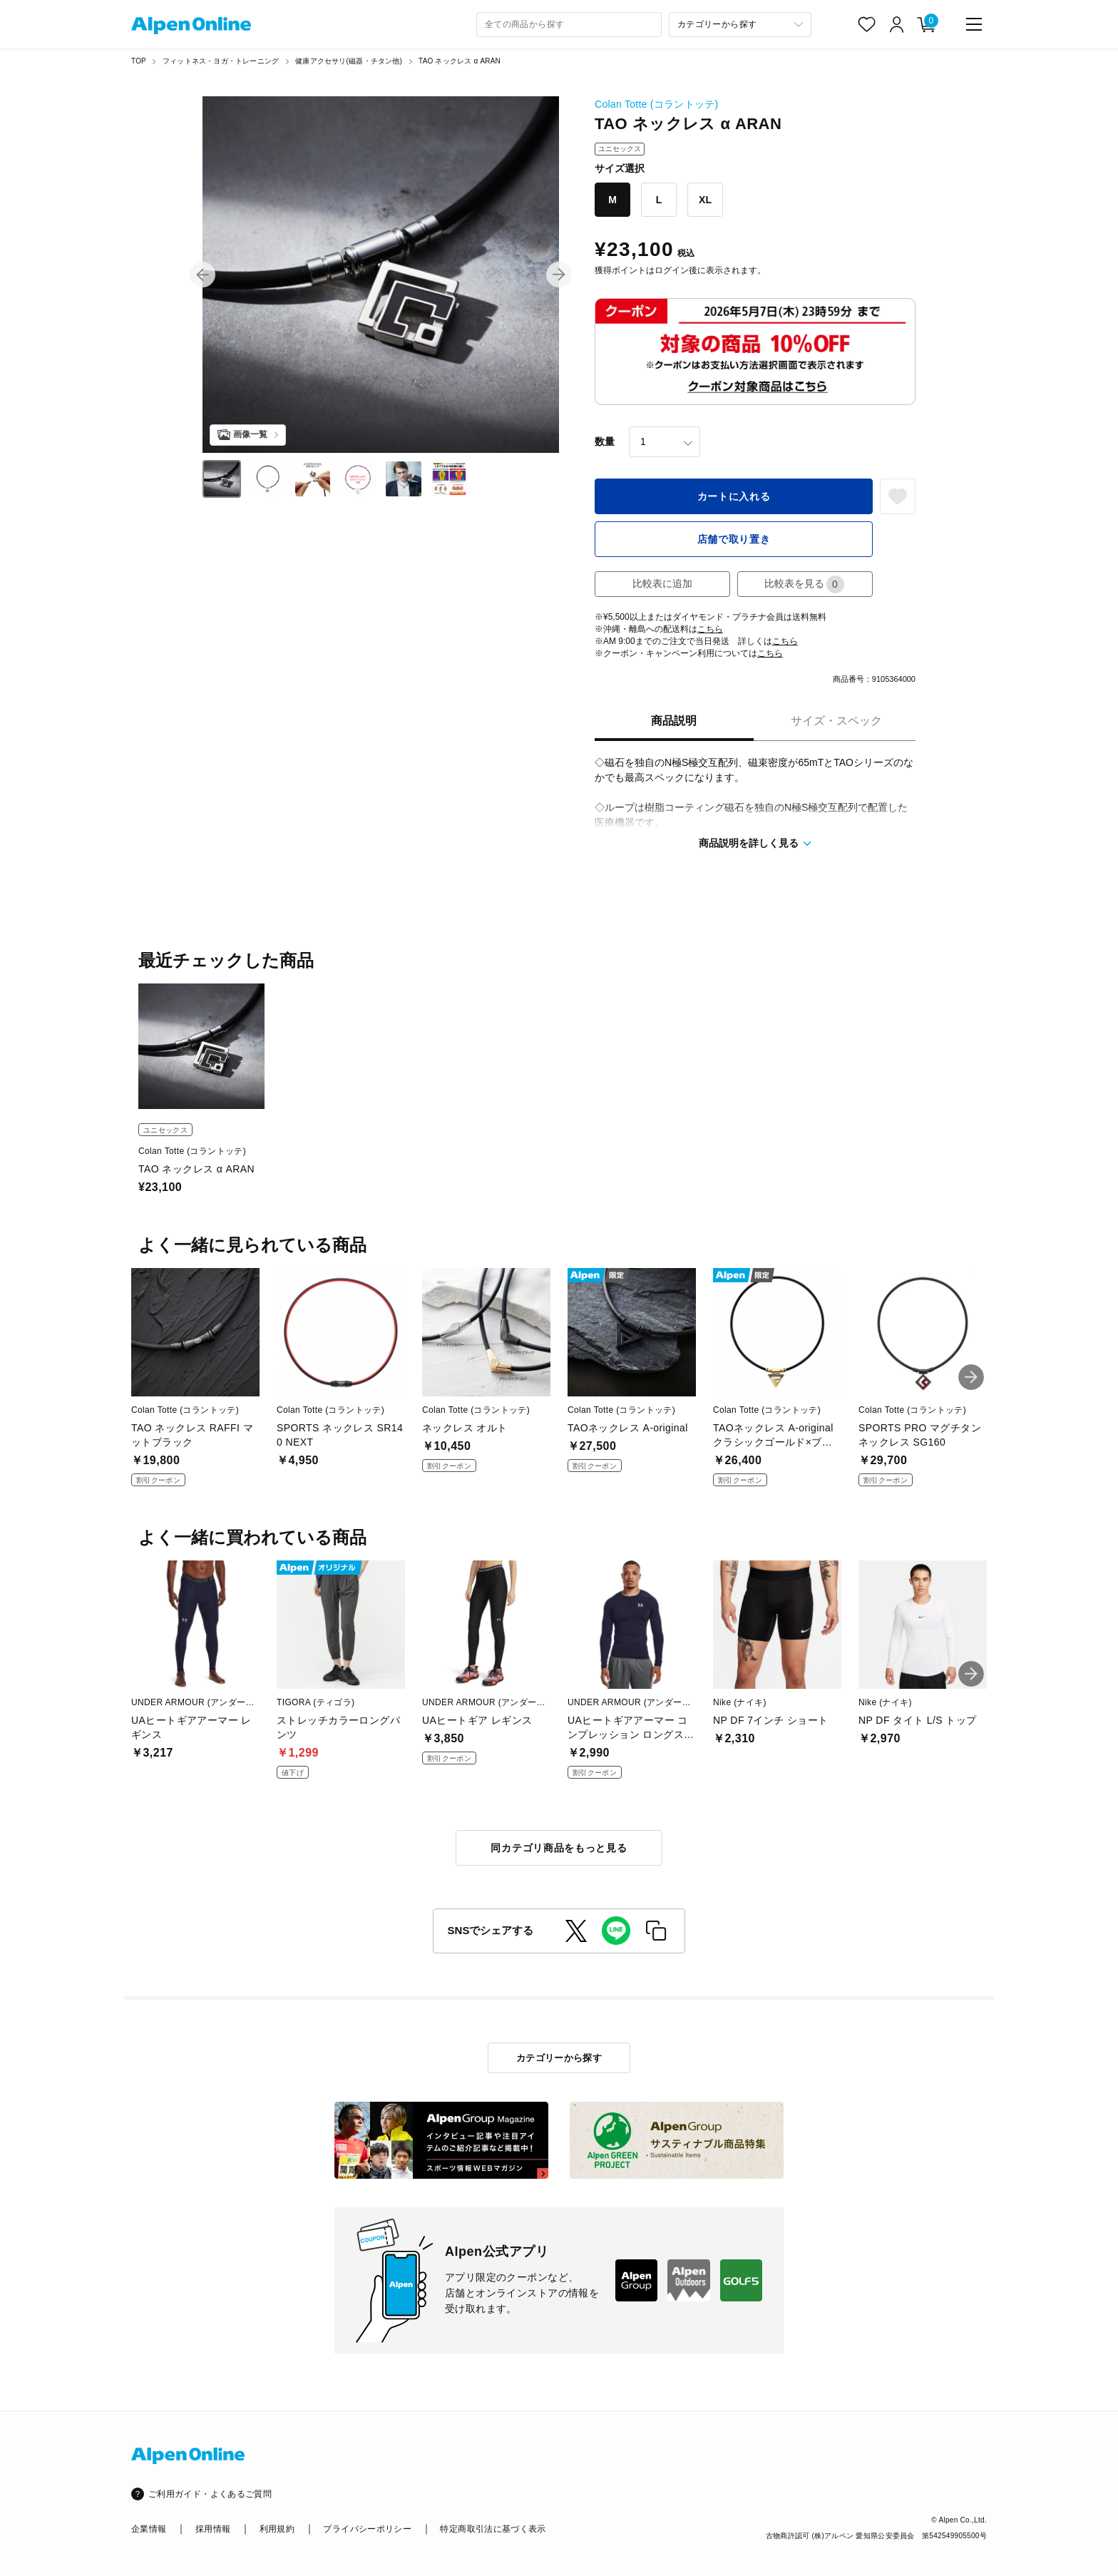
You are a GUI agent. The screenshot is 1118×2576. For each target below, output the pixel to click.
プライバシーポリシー (367, 2529)
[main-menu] (974, 24)
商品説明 (674, 721)
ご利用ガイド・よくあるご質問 (210, 2494)
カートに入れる (734, 496)
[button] (202, 274)
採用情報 (212, 2529)
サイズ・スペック (836, 721)
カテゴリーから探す (559, 2058)
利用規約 (277, 2529)
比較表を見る (804, 584)
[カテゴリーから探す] (740, 24)
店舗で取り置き (734, 539)
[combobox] (569, 24)
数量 (605, 441)
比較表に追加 (662, 583)
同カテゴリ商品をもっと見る (559, 1848)
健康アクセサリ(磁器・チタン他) (348, 61)
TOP (138, 61)
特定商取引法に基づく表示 (492, 2529)
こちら (710, 629)
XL (705, 199)
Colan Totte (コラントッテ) (656, 104)
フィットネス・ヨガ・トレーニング (221, 61)
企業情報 (148, 2529)
